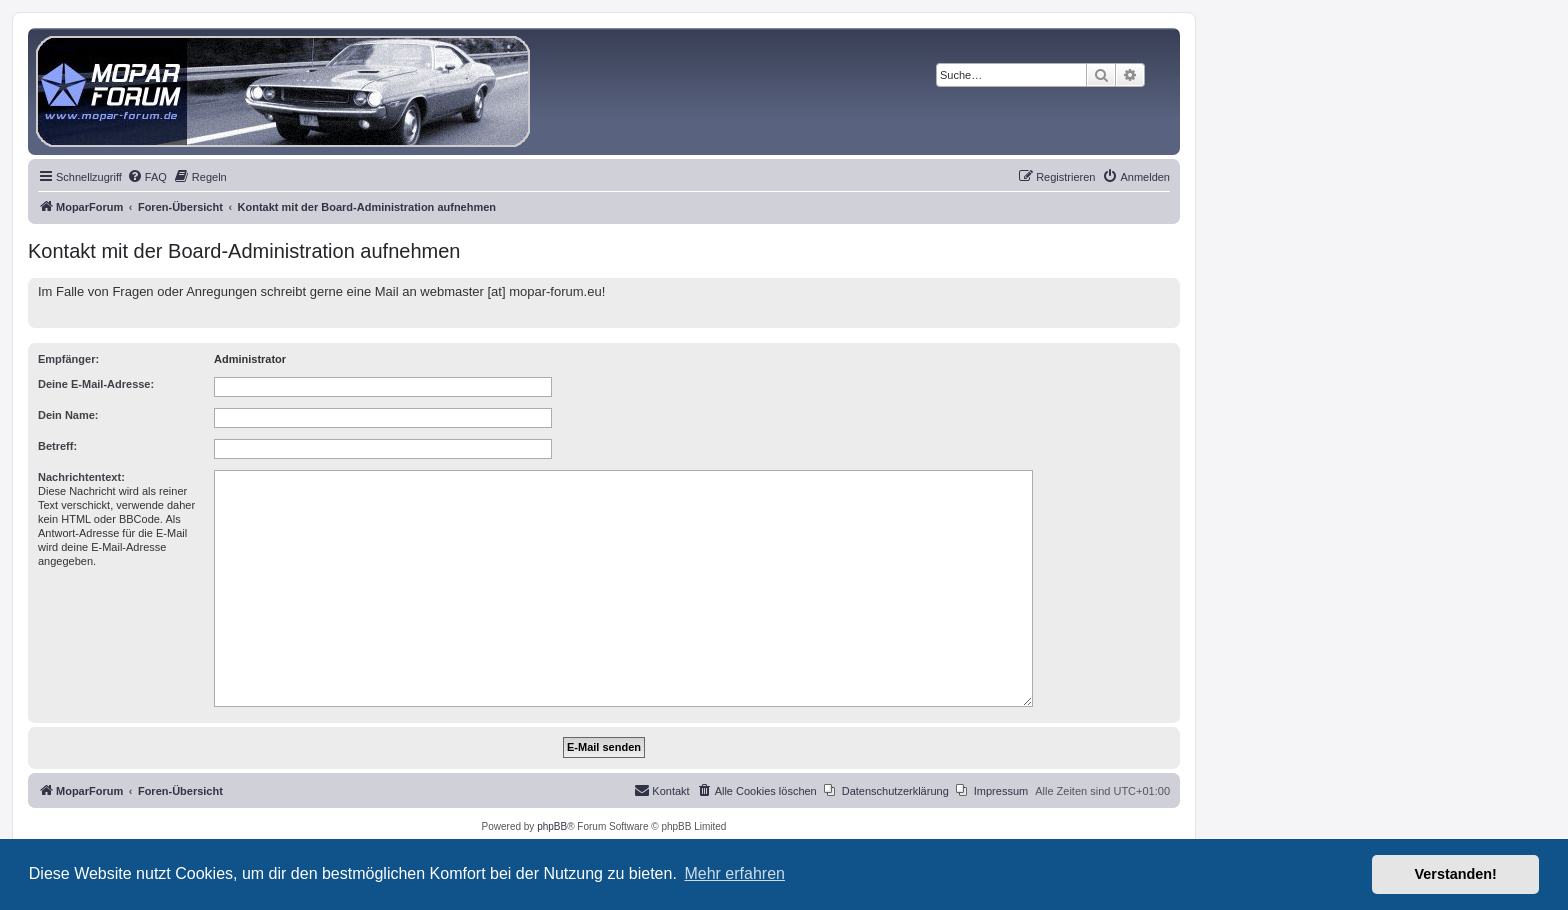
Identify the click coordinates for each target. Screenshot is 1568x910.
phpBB (552, 826)
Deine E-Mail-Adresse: (96, 384)
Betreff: (57, 446)
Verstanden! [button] (1456, 874)
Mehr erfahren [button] (734, 873)
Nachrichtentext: (81, 477)
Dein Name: (68, 415)
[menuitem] (147, 177)
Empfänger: (68, 359)
